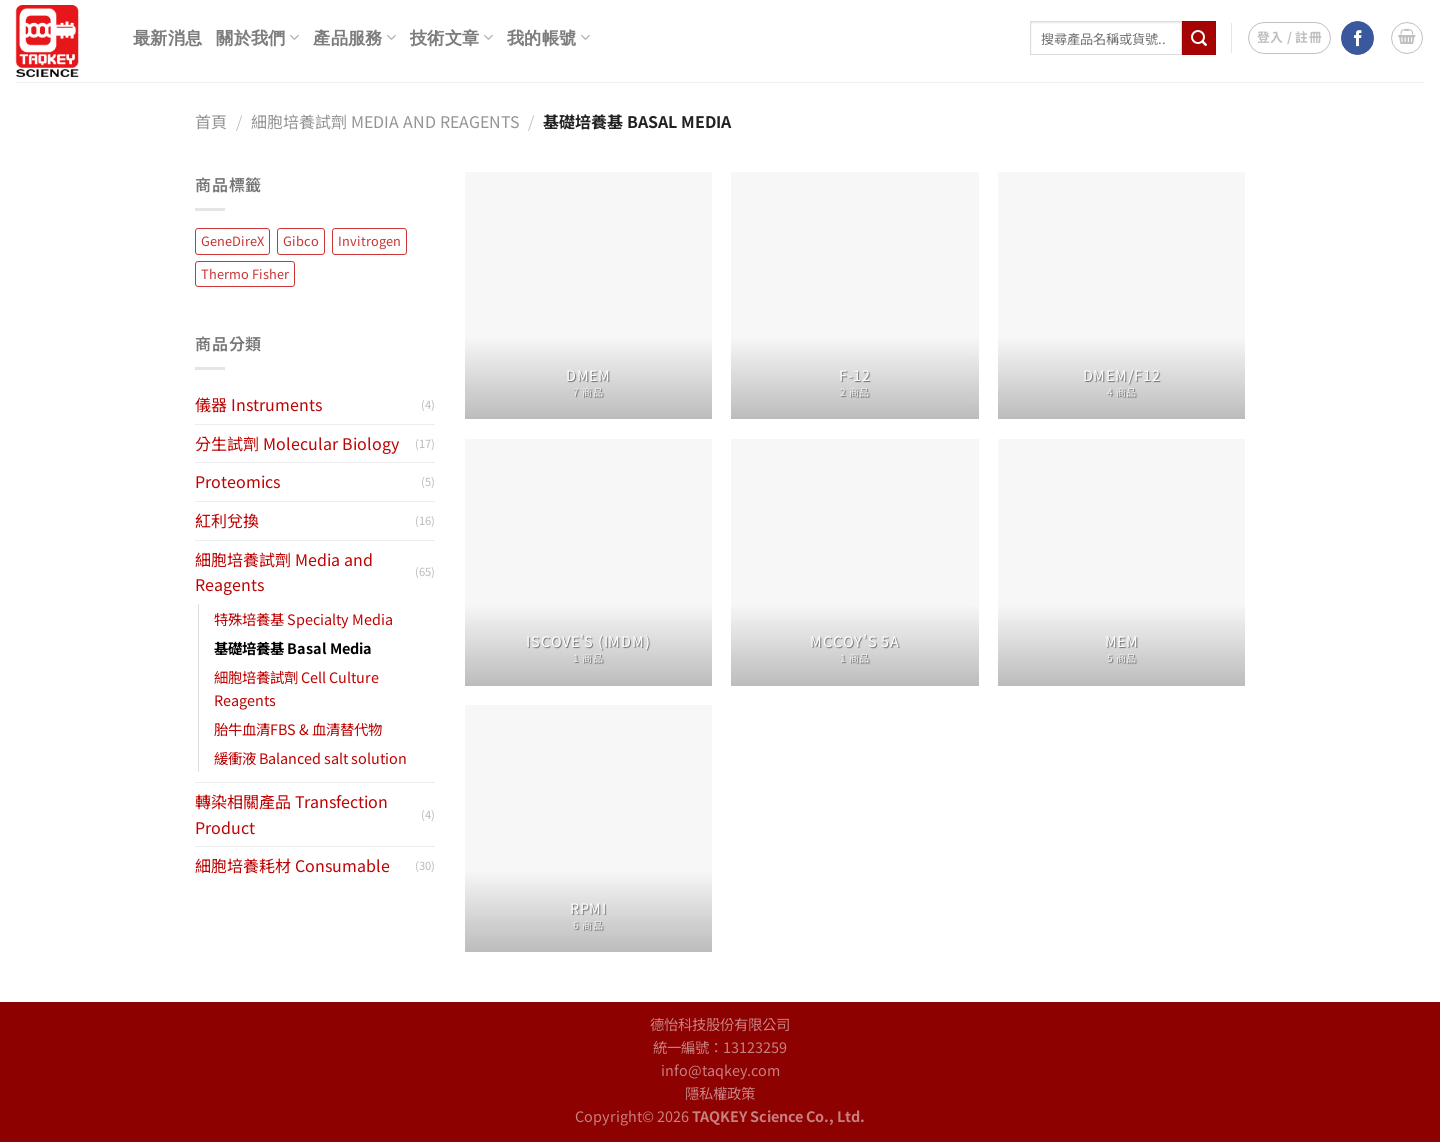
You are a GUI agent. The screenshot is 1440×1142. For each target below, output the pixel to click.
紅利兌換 (227, 520)
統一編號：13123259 (720, 1046)
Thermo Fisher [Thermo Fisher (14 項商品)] (245, 273)
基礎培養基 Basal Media (293, 647)
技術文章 (451, 37)
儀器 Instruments (258, 404)
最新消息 (167, 38)
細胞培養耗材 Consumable (292, 865)
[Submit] (1199, 38)
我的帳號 (548, 37)
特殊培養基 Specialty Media (303, 618)
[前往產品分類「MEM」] (1121, 562)
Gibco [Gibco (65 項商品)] (301, 240)
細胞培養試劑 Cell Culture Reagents (296, 688)
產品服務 (354, 37)
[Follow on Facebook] (1357, 38)
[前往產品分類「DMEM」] (588, 295)
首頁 (211, 121)
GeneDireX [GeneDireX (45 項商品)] (232, 240)
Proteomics (237, 481)
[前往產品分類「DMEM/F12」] (1121, 295)
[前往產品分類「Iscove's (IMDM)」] (588, 562)
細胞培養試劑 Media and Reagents (385, 121)
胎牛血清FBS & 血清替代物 (298, 728)
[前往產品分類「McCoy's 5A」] (854, 562)
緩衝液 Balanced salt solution (310, 757)
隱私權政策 (720, 1092)
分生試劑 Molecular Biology (297, 443)
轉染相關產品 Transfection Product (291, 814)
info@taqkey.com (720, 1069)
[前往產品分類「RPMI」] (588, 828)
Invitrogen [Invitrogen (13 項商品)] (369, 240)
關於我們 (257, 37)
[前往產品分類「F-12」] (854, 295)
